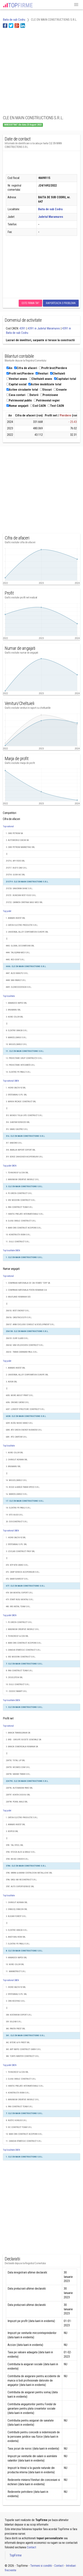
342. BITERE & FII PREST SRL (18, 2042)
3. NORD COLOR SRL (14, 1017)
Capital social (16, 384)
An (9, 368)
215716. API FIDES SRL (15, 861)
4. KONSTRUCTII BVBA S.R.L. (18, 2093)
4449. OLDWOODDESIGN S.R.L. (19, 987)
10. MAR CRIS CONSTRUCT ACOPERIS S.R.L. (24, 2134)
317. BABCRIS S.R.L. (14, 1143)
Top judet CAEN (9, 1165)
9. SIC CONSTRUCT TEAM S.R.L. (19, 2127)
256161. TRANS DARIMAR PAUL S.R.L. (22, 1352)
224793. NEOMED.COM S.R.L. (18, 1767)
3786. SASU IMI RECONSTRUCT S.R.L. (21, 1879)
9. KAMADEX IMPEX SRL (16, 1957)
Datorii (32, 395)
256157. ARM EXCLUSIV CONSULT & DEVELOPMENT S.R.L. (30, 1324)
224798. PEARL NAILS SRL (17, 1802)
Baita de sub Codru (50, 209)
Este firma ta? (30, 303)
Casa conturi (15, 395)
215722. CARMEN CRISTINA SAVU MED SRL (24, 902)
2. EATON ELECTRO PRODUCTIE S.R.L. (22, 925)
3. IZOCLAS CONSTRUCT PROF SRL (20, 1551)
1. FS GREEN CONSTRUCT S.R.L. (19, 1622)
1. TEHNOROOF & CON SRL (17, 1172)
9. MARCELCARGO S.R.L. (16, 1037)
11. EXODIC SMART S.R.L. (16, 1691)
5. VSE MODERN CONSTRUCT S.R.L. (21, 1200)
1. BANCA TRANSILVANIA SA (18, 1733)
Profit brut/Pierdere (53, 368)
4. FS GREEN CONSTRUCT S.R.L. (19, 1193)
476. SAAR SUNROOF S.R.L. (17, 1579)
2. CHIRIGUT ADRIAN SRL (16, 1459)
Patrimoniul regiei (47, 400)
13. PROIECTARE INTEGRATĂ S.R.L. (20, 1065)
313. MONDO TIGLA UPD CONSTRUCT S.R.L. (24, 1115)
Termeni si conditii (41, 2565)
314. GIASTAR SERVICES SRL (18, 1122)
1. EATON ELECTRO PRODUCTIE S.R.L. (22, 1817)
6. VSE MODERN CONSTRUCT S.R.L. (21, 1657)
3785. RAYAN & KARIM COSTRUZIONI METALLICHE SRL (29, 1873)
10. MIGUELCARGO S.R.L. (16, 1044)
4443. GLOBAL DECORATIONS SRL (20, 946)
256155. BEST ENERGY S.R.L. (18, 1310)
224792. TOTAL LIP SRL (15, 1760)
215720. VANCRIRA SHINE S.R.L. (19, 888)
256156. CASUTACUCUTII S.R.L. (19, 1317)
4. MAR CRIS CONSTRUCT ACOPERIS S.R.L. (24, 1643)
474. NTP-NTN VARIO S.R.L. (17, 1565)
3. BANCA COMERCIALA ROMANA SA (22, 1746)
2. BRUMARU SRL (13, 1010)
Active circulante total (22, 389)
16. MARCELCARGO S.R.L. (17, 1494)
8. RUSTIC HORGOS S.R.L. (16, 2120)
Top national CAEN (11, 1080)
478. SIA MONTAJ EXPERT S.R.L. (19, 1592)
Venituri (42, 373)
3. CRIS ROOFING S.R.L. (16, 2001)
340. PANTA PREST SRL (15, 2028)
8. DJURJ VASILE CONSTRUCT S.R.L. (21, 1221)
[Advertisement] (41, 69)
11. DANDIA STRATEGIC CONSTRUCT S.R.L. (24, 2141)
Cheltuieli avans (40, 379)
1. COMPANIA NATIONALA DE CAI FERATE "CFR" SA (28, 1283)
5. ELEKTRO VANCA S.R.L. (17, 1930)
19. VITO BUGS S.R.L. (14, 1515)
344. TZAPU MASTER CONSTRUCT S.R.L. (23, 2056)
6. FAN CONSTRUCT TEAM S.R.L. (19, 1207)
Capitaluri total (65, 379)
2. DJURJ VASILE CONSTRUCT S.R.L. (21, 2079)
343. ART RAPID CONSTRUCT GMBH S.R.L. (23, 2049)
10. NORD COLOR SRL (15, 1964)
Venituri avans (16, 379)
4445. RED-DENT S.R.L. (15, 959)
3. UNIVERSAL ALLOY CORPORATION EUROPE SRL (27, 932)
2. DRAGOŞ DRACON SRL (16, 1909)
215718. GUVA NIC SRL (15, 874)
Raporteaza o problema (61, 303)
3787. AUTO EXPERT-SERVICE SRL (20, 1886)
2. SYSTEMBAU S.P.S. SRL (16, 1095)
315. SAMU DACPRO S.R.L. (17, 1129)
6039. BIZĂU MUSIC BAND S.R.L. (19, 1423)
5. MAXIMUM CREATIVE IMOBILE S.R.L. (23, 2099)
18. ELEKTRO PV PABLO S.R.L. (18, 1508)
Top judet (7, 911)
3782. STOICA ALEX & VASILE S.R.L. (21, 1852)
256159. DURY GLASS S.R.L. (17, 1338)
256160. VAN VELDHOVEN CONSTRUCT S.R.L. (25, 1345)
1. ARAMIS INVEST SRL (15, 918)
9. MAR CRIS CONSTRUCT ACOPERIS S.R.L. (24, 1228)
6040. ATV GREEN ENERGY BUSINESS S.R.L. (24, 1430)
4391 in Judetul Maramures (44, 328)
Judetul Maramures (50, 217)
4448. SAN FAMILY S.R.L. (16, 980)
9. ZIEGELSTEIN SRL (14, 1677)
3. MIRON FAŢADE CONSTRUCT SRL (21, 1101)
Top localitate (9, 996)
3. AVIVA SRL (11, 1382)
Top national (8, 826)
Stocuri (46, 389)
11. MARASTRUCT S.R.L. (16, 1971)
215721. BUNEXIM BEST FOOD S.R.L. (21, 895)
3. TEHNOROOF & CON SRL (17, 1636)
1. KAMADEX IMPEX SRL (16, 1003)
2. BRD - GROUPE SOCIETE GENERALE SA (23, 1739)
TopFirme (15, 2555)
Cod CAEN (38, 406)
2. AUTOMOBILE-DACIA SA (17, 840)
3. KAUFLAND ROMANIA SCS (18, 1297)
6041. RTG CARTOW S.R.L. (16, 1437)
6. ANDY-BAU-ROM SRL (16, 1937)
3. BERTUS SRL (12, 1831)
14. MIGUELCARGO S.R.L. (16, 1480)
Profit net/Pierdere (20, 373)
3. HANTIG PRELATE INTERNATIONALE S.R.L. (25, 2086)
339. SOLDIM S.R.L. (14, 2021)
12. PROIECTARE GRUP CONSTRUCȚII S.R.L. (24, 1058)
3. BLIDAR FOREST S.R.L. (16, 1916)
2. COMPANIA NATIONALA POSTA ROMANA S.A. (26, 1290)
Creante (60, 389)
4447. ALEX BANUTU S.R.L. (17, 973)
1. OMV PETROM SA (14, 833)
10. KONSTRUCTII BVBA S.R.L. (18, 1234)
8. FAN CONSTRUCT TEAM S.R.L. (19, 1670)
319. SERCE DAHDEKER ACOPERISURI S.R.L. (24, 1157)
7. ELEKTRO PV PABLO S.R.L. (18, 1944)
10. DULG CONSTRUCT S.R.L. (18, 1684)
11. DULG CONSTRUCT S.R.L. (18, 1241)
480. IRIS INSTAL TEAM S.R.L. (18, 1606)
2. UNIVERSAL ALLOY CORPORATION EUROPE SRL (27, 1374)
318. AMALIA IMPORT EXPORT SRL (20, 1150)
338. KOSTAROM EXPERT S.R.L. (19, 2015)
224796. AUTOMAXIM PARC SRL (19, 1788)
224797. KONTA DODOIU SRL (18, 1795)
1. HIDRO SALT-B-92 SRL (16, 1088)
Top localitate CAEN (11, 1250)
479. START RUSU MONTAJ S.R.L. (20, 1599)
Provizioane (49, 395)
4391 (22, 328)
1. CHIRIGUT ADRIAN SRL (16, 1902)
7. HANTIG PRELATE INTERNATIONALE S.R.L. (25, 1214)
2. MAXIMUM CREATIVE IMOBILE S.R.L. (23, 1179)
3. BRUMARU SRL (13, 1466)
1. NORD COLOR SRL (14, 1452)
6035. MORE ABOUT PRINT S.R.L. (20, 1395)
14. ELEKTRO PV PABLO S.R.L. (18, 1072)
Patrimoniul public (19, 400)
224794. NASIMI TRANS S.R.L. (18, 1774)
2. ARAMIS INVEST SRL (15, 1824)
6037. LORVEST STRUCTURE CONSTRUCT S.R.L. (25, 1409)
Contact (31, 2547)
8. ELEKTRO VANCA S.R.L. (17, 1030)
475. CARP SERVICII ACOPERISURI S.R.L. (23, 1572)
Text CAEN (56, 406)
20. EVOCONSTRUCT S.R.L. (17, 1521)
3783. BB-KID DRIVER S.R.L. (17, 1859)
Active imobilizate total (44, 384)
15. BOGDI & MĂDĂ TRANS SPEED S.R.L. (23, 1487)
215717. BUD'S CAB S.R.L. (16, 868)
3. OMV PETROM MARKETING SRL (20, 847)
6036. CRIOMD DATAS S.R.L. (17, 1402)
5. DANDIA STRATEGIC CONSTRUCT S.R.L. (23, 1650)
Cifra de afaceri (25, 368)
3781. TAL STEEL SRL (14, 1845)
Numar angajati (17, 406)
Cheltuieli (57, 373)
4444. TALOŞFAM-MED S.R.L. (18, 952)
